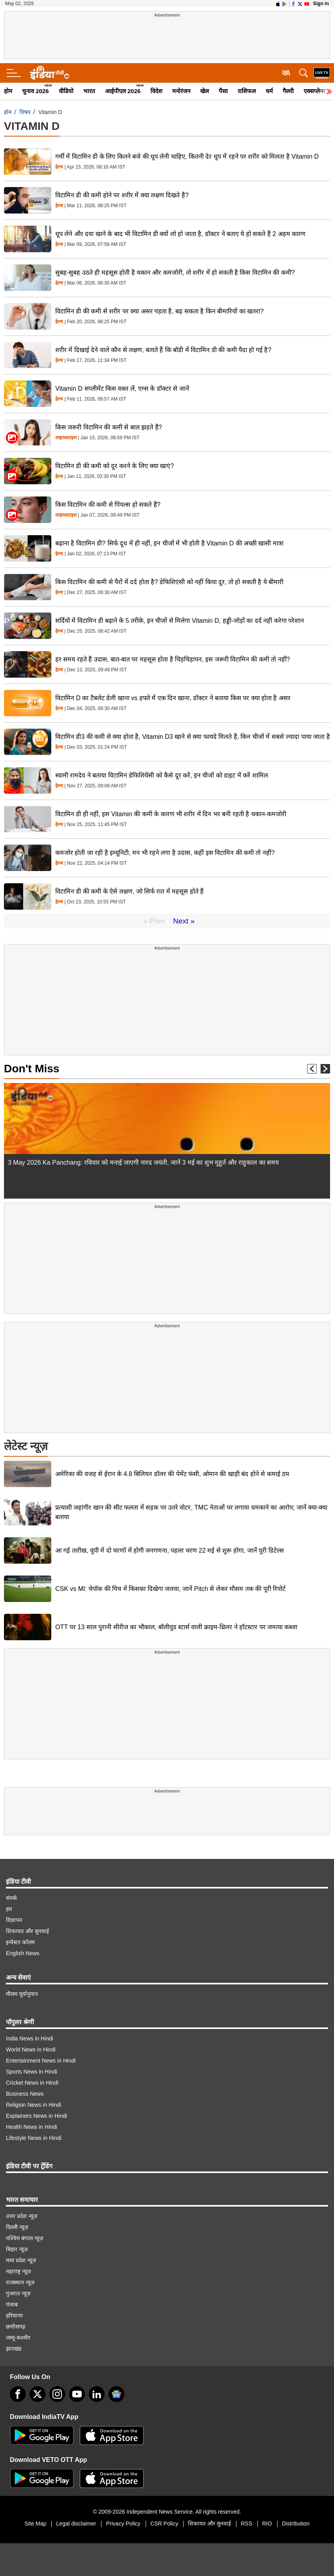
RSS (246, 2523)
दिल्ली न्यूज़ (17, 2227)
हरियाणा (14, 2315)
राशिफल (247, 91)
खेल (204, 91)
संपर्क (11, 1898)
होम (8, 91)
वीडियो (66, 91)
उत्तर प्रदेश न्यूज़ (21, 2216)
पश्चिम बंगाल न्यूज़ (24, 2238)
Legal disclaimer (76, 2523)
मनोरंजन (181, 91)
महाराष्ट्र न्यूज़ (18, 2271)
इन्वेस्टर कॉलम (20, 1942)
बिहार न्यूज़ (17, 2249)
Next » (184, 921)
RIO (267, 2523)
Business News (25, 2094)
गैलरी (288, 91)
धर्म (269, 91)
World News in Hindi (31, 2049)
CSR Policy (164, 2523)
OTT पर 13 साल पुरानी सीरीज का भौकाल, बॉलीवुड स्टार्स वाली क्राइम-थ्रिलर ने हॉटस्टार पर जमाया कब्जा (176, 1627)
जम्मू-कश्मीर (18, 2337)
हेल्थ (59, 167)
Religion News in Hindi (33, 2105)
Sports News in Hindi (31, 2071)
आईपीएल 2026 (123, 91)
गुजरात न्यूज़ (18, 2293)
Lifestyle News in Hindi (34, 2138)
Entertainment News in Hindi (41, 2060)
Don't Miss (31, 1068)
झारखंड (13, 2349)
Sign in (321, 3)
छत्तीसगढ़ (15, 2326)
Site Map (35, 2523)
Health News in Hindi (31, 2127)
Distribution (296, 2523)
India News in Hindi (29, 2038)
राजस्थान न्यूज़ (20, 2282)
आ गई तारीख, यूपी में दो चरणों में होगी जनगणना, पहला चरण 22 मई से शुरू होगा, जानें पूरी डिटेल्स (169, 1550)
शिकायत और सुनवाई (27, 1931)
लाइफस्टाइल (66, 437)
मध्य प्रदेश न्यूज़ (21, 2260)
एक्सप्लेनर (314, 91)
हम (9, 1909)
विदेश (156, 91)
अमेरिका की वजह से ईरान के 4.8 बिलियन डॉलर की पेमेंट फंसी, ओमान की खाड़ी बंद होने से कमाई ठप (172, 1474)
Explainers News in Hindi (36, 2116)
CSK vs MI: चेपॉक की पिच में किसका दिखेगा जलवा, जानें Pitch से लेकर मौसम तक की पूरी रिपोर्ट (170, 1588)
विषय (24, 112)
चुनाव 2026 (35, 91)
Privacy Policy (123, 2523)
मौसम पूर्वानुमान (22, 1994)
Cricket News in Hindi (32, 2083)
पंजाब (12, 2304)
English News (22, 1953)
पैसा (223, 91)
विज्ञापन (14, 1920)
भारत (89, 91)
